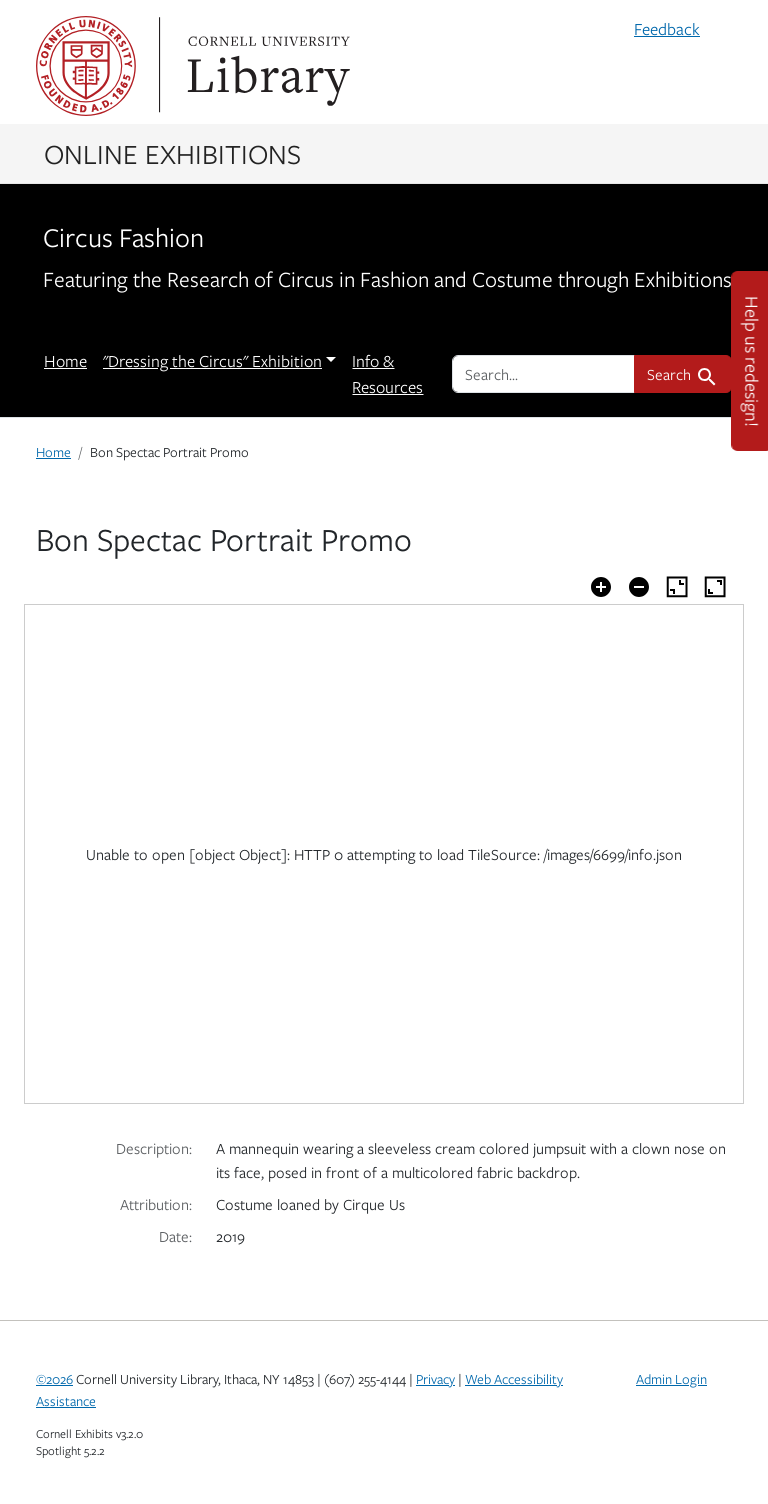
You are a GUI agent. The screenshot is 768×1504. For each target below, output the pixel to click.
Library (266, 66)
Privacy (435, 1379)
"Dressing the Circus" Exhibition (212, 361)
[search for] (543, 374)
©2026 (54, 1379)
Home (65, 361)
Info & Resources (387, 374)
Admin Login (671, 1379)
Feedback (667, 29)
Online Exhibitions (172, 153)
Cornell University (86, 66)
